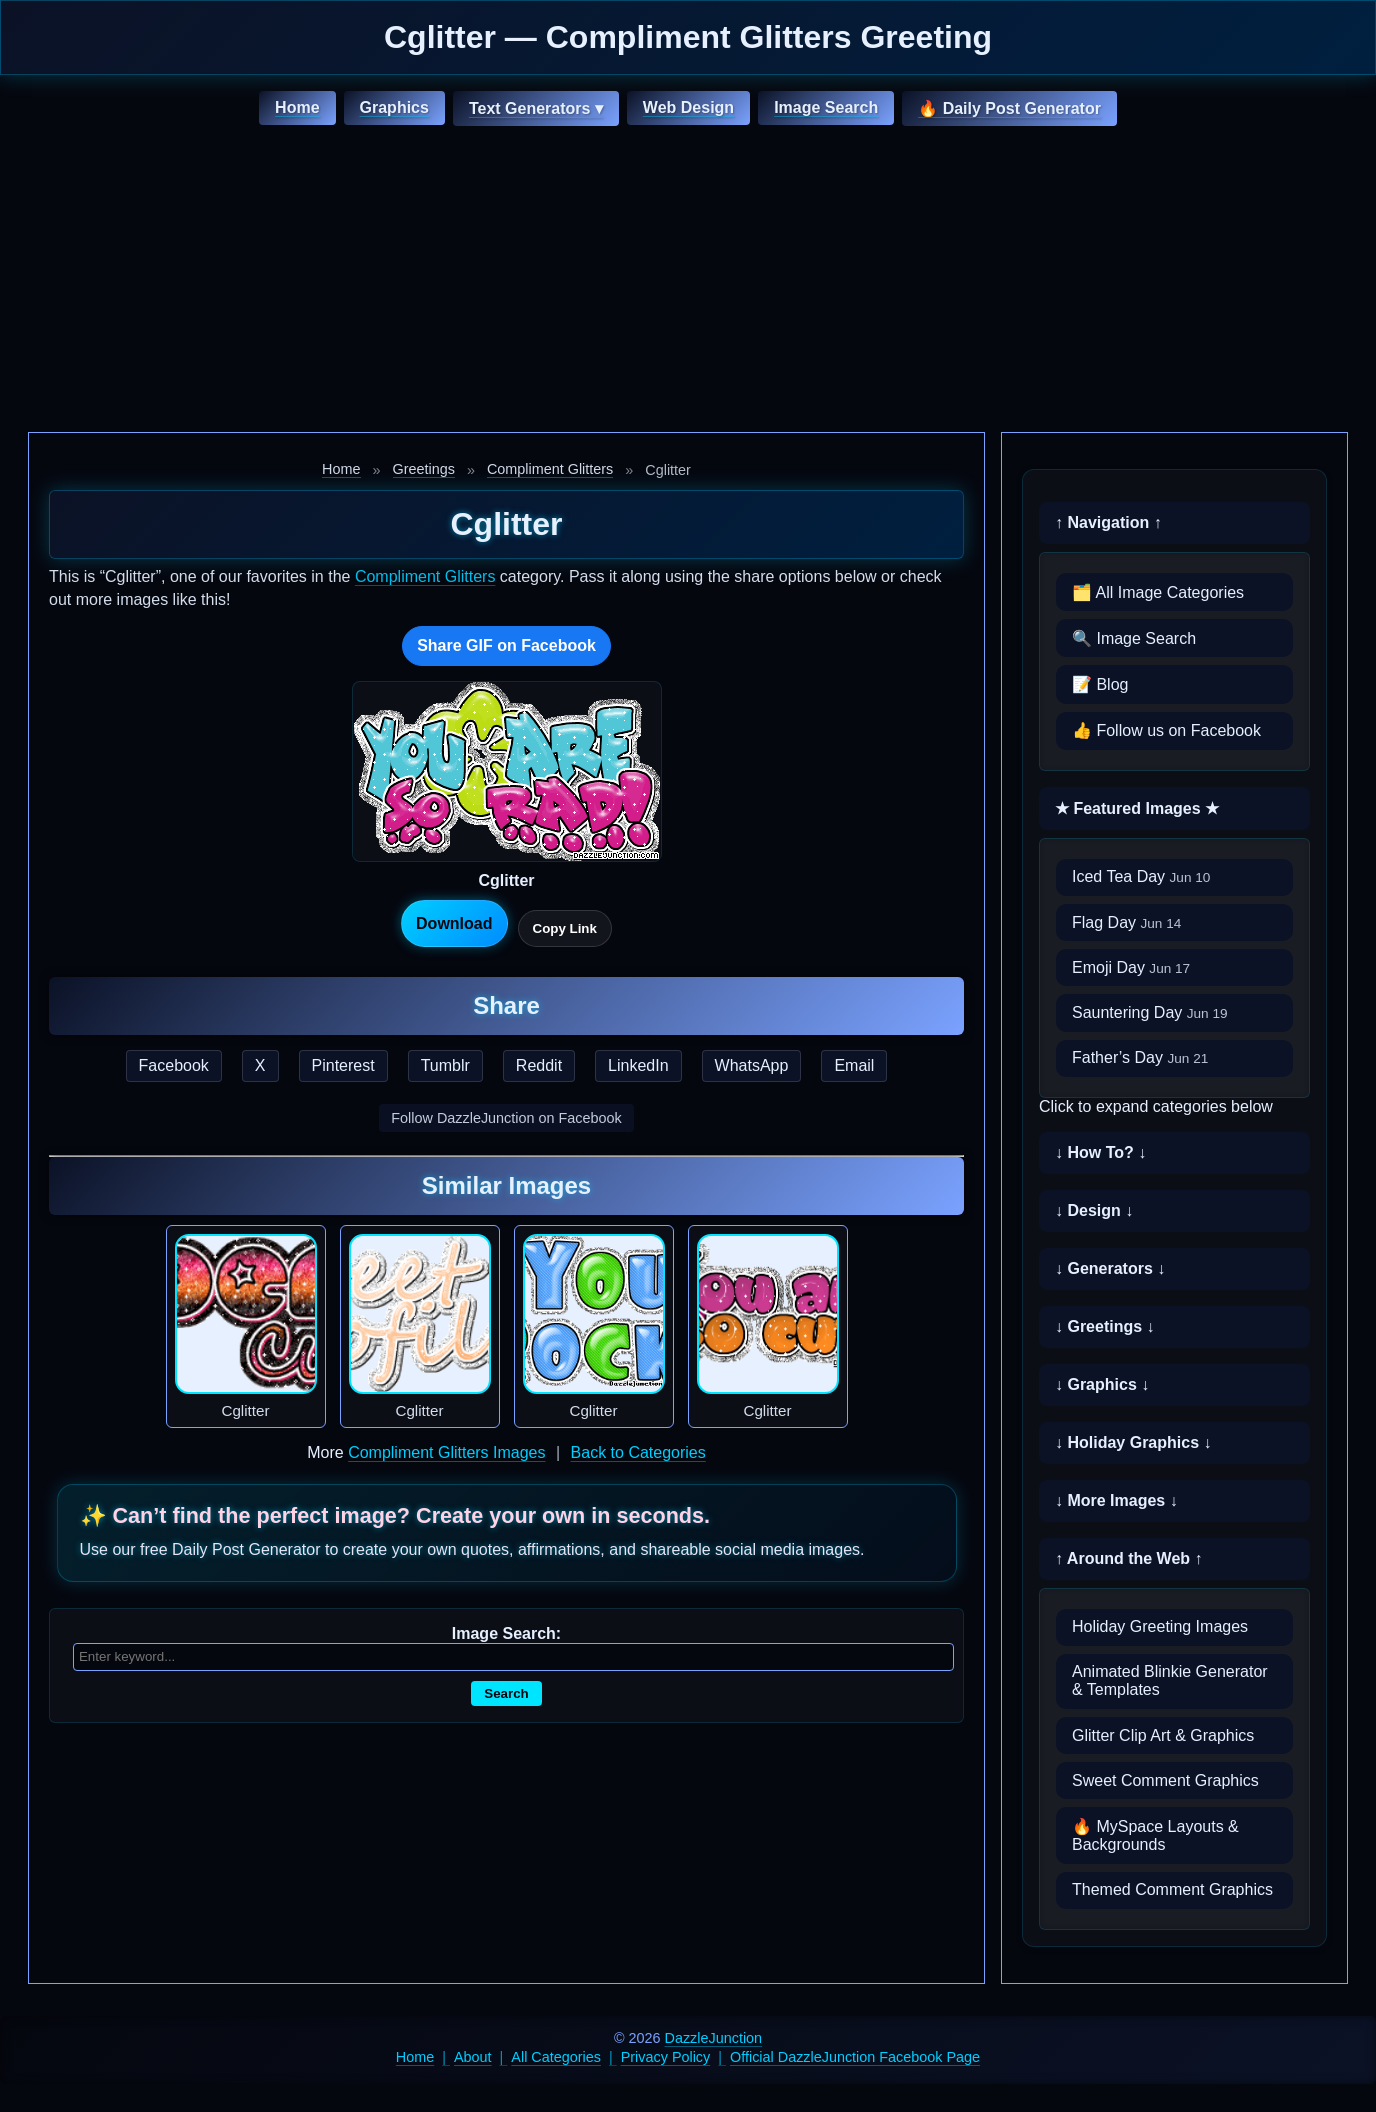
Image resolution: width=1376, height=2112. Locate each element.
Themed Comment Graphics (1172, 1889)
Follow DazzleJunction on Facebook (506, 1118)
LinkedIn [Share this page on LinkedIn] (638, 1065)
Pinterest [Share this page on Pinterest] (343, 1065)
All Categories (556, 2057)
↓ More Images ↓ (1116, 1500)
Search (506, 1693)
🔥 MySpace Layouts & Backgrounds (1155, 1835)
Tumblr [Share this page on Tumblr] (445, 1065)
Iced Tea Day (1141, 876)
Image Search (826, 107)
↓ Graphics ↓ (1102, 1384)
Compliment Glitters (550, 469)
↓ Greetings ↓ (1105, 1326)
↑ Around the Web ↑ (1129, 1558)
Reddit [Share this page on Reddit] (539, 1065)
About (473, 2057)
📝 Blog (1100, 684)
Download (454, 923)
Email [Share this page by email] (854, 1065)
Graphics (394, 107)
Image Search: (506, 1633)
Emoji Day (1131, 967)
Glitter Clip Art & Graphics (1163, 1735)
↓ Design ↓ (1094, 1210)
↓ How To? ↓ (1100, 1152)
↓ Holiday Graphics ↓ (1133, 1442)
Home (297, 107)
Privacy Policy (666, 2057)
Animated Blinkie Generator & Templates (1170, 1680)
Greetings (424, 469)
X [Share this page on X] (260, 1065)
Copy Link (565, 928)
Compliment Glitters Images (446, 1452)
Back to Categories (638, 1452)
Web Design (688, 107)
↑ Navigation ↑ (1108, 522)
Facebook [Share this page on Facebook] (174, 1065)
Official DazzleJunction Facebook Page (855, 2057)
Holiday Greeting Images (1160, 1626)
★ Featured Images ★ (1137, 808)
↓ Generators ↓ (1110, 1268)
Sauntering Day (1150, 1012)
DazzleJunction (714, 2038)
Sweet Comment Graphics (1165, 1780)
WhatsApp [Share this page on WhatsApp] (752, 1065)
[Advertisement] (688, 282)
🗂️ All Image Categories (1158, 592)
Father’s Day (1140, 1057)
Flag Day (1126, 922)
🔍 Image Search (1134, 638)
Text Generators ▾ (536, 108)
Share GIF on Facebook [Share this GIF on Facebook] (506, 645)
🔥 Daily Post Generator (1009, 108)
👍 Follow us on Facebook (1166, 730)
